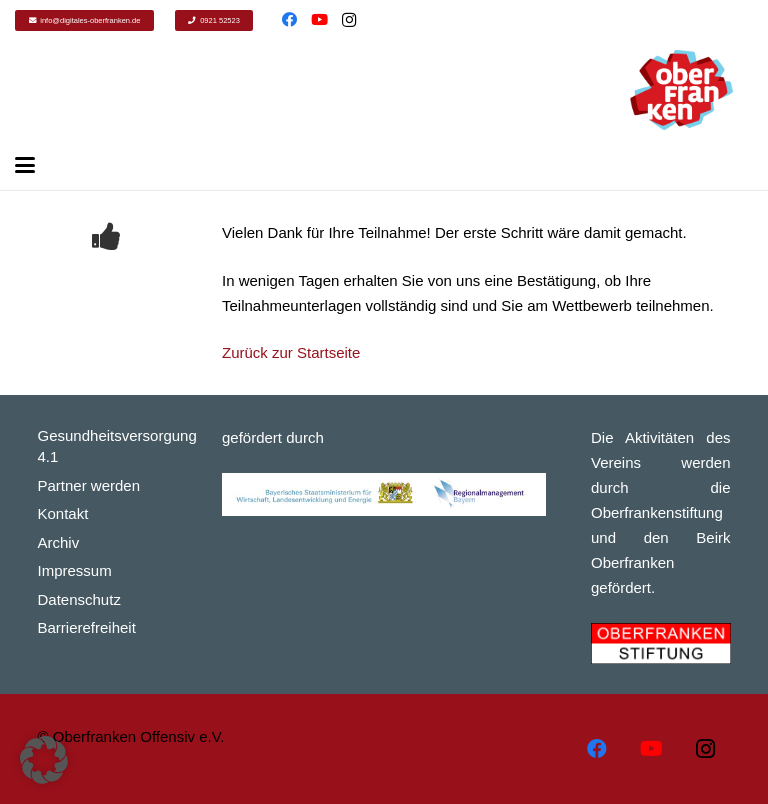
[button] (44, 760)
